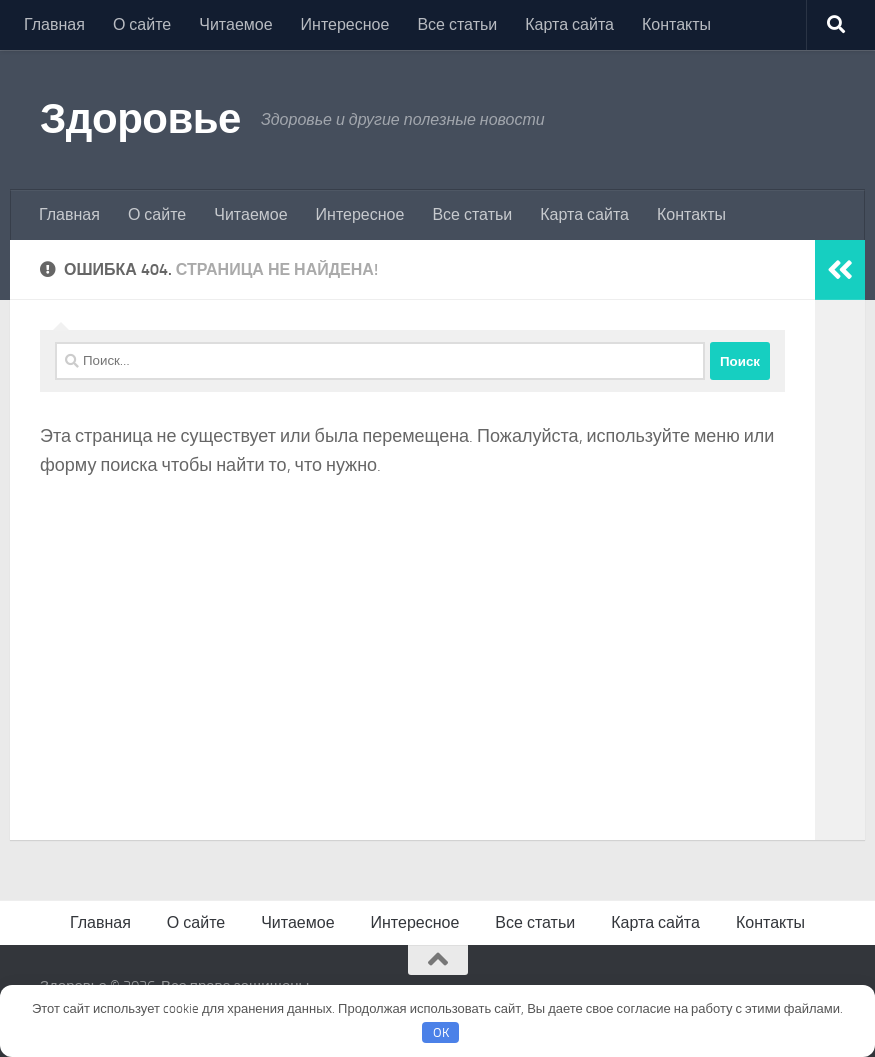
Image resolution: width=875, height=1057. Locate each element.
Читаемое (235, 24)
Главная (54, 24)
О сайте (142, 24)
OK (441, 1032)
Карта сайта (569, 24)
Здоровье (140, 119)
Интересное (345, 24)
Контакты (676, 24)
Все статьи (457, 24)
